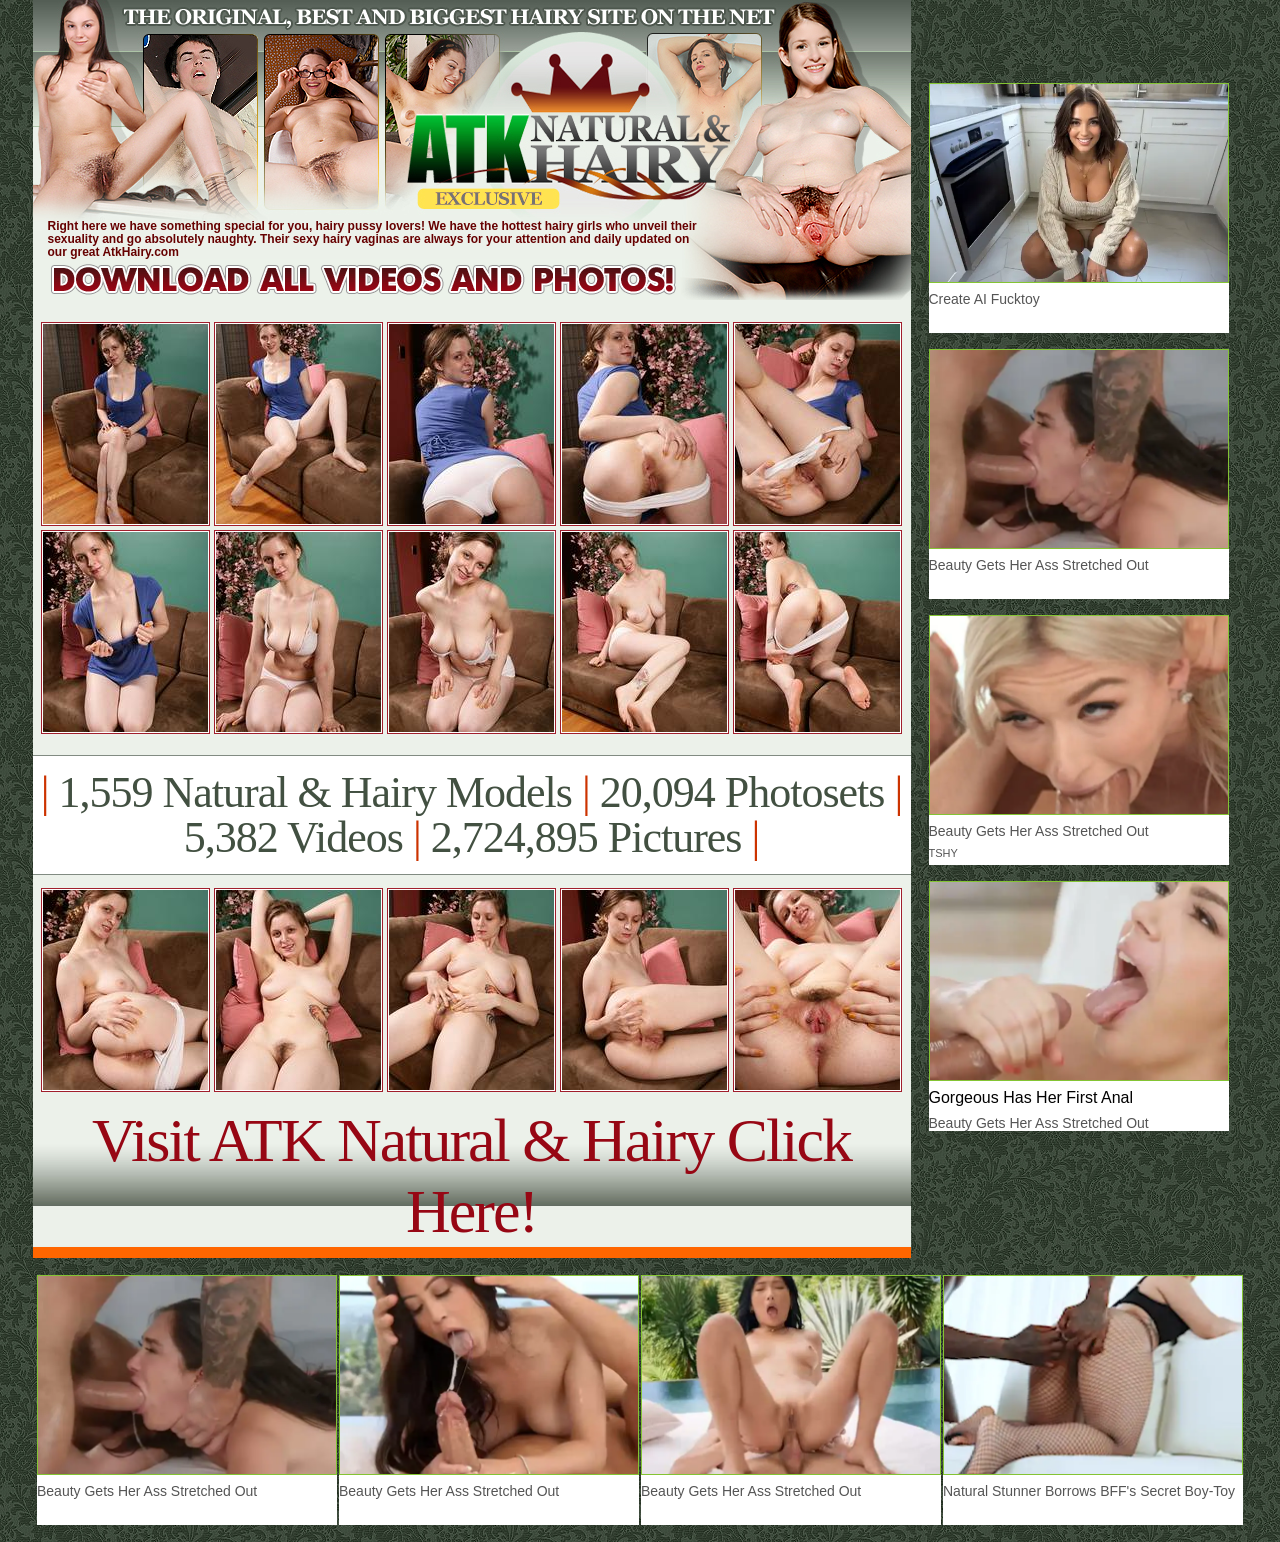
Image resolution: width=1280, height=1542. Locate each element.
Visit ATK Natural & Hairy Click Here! (471, 1175)
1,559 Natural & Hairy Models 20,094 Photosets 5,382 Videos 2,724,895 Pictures (471, 815)
